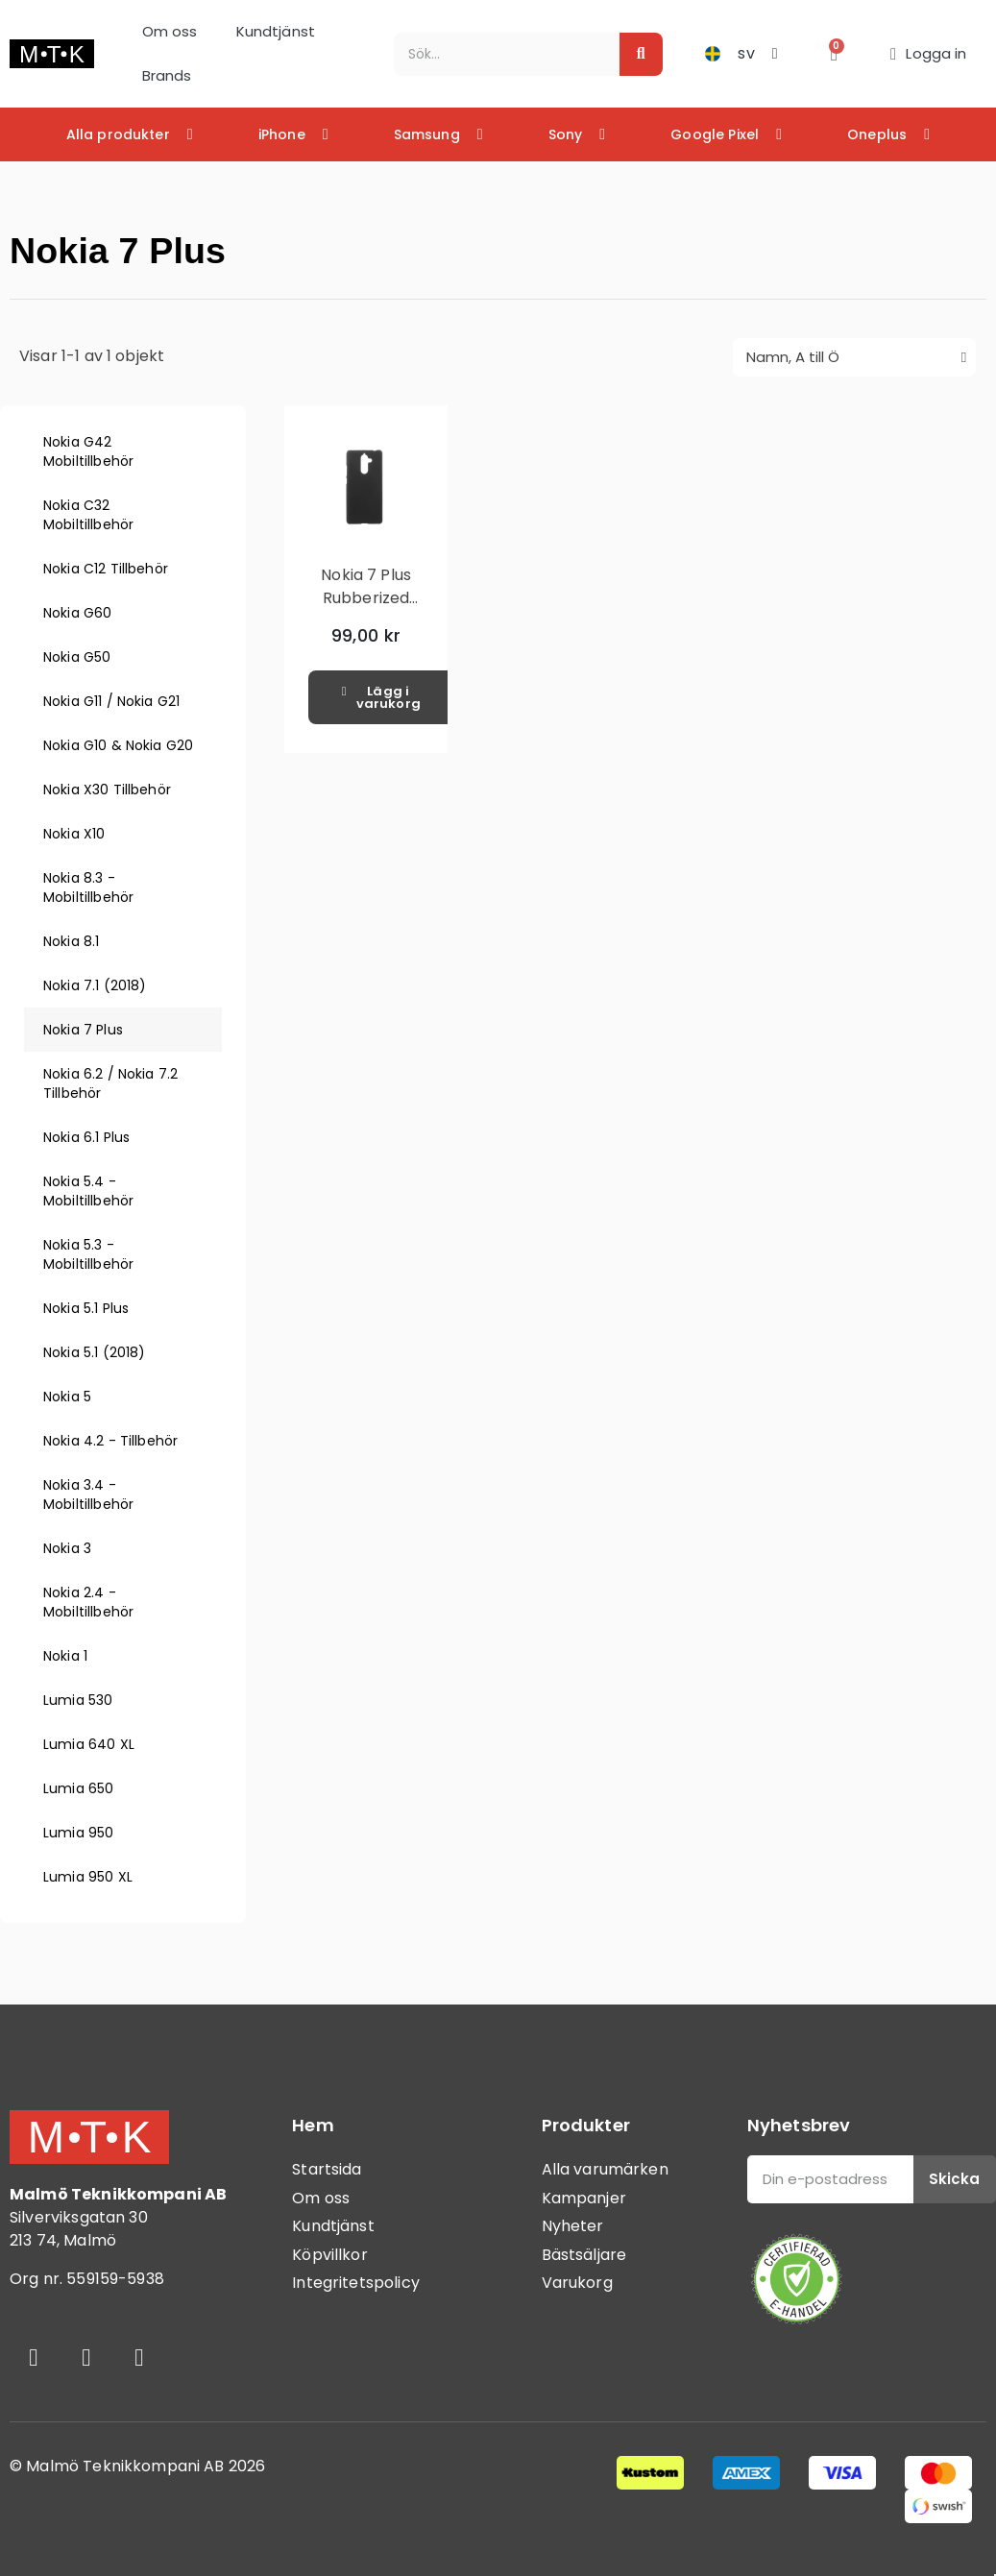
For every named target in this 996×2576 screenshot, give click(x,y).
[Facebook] (34, 2358)
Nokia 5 (67, 1396)
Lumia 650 (78, 1788)
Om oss (170, 31)
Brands (167, 75)
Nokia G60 (77, 612)
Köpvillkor (330, 2255)
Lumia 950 (78, 1832)
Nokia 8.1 (71, 941)
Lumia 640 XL (88, 1744)
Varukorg (577, 2283)
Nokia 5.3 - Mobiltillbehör (88, 1254)
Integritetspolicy (356, 2283)
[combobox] (496, 54)
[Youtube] (139, 2358)
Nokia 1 (65, 1655)
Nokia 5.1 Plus (86, 1308)
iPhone (293, 134)
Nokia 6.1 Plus (86, 1137)
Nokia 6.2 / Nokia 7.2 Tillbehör (110, 1083)
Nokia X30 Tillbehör (107, 789)
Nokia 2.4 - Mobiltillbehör (88, 1602)
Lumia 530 (77, 1700)
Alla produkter (129, 134)
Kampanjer (584, 2198)
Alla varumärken (605, 2169)
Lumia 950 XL (88, 1876)
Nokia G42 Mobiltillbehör (88, 451)
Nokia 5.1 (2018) (94, 1352)
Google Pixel (726, 134)
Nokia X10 (74, 833)
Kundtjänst (276, 31)
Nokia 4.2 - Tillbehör (110, 1440)
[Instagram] (86, 2358)
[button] (834, 54)
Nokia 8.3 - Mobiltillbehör (88, 887)
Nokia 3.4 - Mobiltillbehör (88, 1494)
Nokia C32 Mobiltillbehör (88, 515)
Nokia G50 (76, 657)
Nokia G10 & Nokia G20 (118, 745)
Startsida (326, 2169)
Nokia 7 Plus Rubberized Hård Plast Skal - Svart (365, 609)
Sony (577, 134)
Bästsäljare (584, 2255)
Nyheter (573, 2226)
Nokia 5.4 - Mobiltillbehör (88, 1191)
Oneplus (888, 134)
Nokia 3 (67, 1548)
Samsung (438, 134)
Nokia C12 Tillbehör (105, 568)
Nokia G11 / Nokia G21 (111, 701)
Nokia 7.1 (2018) (94, 985)
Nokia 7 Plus (83, 1029)
